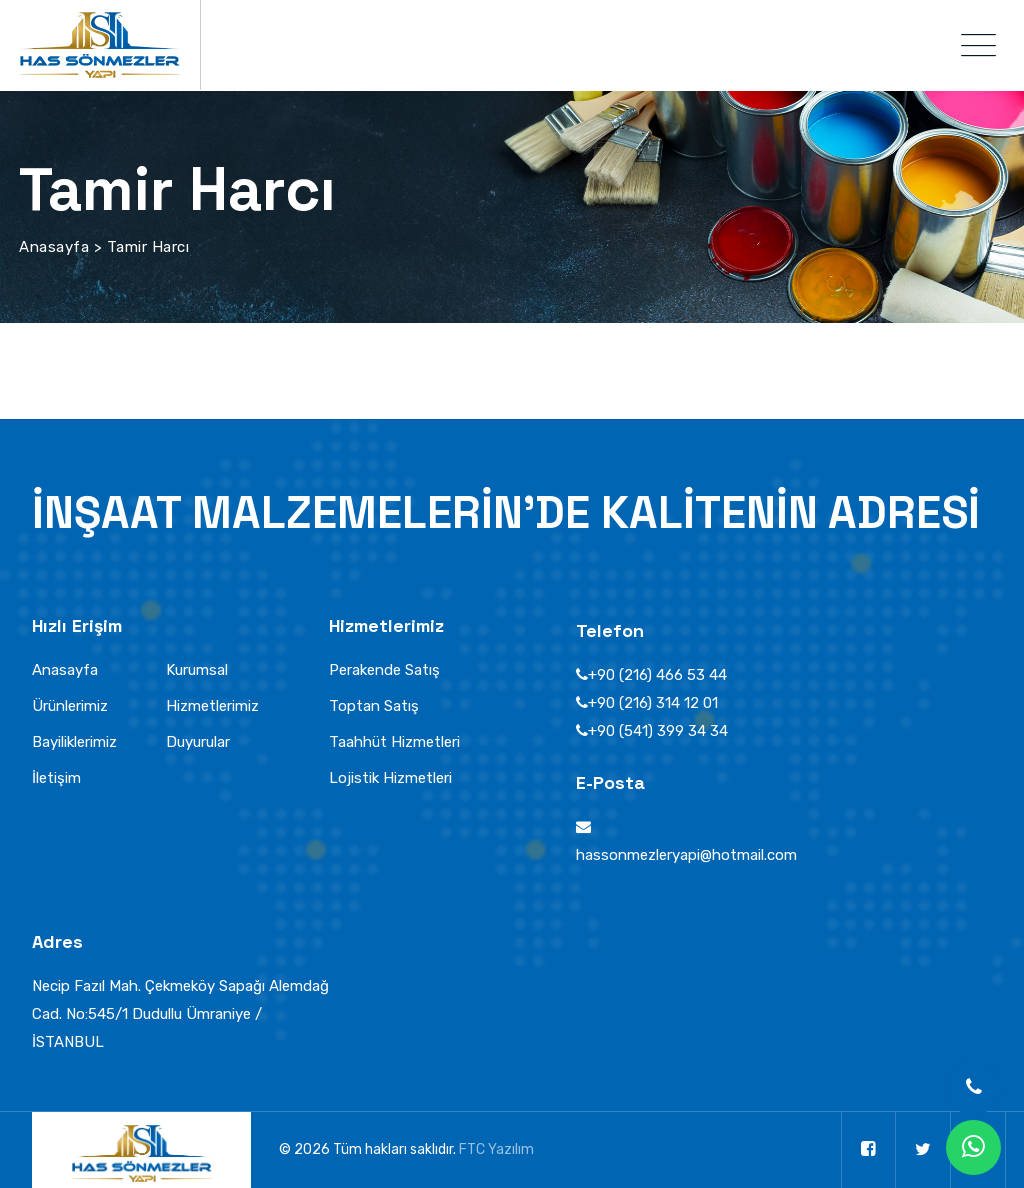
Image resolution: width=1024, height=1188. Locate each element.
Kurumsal (197, 670)
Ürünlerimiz (70, 706)
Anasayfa (65, 670)
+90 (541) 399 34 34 (658, 731)
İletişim (56, 778)
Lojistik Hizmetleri (390, 778)
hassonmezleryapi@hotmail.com (686, 855)
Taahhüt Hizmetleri (394, 742)
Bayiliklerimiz (74, 742)
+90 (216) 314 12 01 (653, 703)
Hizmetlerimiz (212, 706)
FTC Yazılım (496, 1149)
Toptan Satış (374, 706)
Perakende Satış (384, 670)
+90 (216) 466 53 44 (657, 675)
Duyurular (198, 742)
